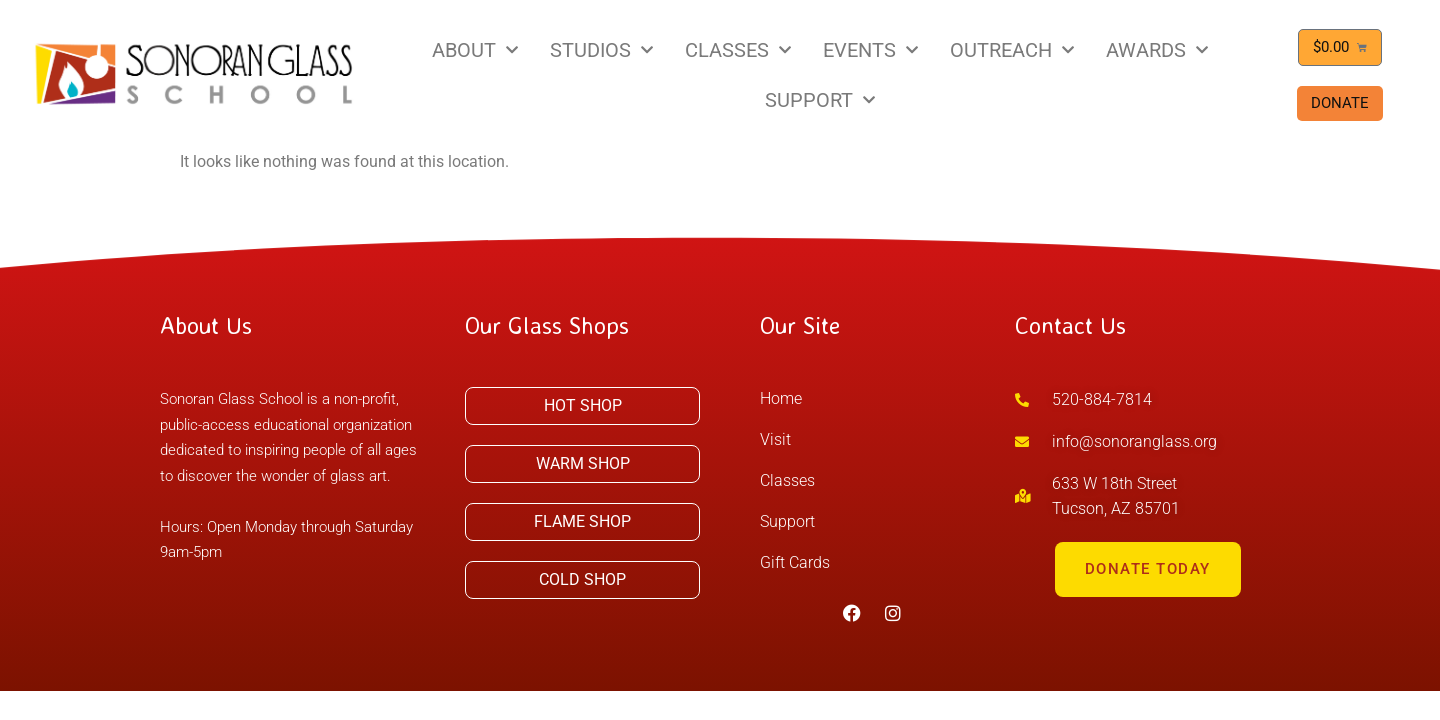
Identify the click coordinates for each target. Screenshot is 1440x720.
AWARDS (1157, 50)
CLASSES (738, 50)
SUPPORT (820, 100)
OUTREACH (1012, 50)
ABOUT (475, 50)
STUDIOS (601, 50)
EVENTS (870, 50)
